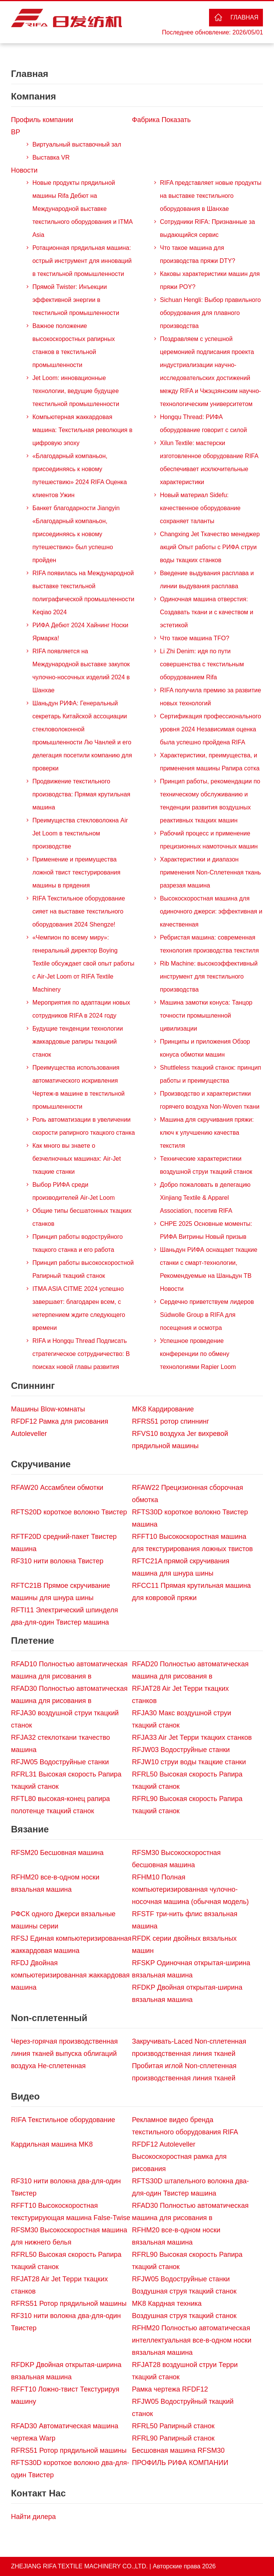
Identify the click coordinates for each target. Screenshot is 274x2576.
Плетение (32, 1640)
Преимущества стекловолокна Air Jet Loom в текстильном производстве (80, 833)
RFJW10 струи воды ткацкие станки (189, 1762)
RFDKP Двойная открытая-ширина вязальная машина (187, 1993)
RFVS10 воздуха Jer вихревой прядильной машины (180, 1440)
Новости (24, 170)
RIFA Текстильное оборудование (63, 2120)
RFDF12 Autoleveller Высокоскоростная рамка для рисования (179, 2156)
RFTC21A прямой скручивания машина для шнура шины (180, 1567)
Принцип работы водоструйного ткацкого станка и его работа (77, 1243)
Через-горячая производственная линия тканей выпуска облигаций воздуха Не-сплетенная (64, 2054)
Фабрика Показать (161, 120)
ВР (15, 132)
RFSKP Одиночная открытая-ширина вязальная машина (191, 1969)
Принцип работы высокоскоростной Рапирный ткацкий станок (83, 1269)
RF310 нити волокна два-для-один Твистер (66, 2187)
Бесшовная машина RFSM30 (178, 2450)
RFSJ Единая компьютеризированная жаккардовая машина (71, 1944)
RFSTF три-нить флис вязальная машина (184, 1920)
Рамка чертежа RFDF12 (170, 2389)
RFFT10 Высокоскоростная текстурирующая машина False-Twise (70, 2212)
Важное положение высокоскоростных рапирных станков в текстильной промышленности (73, 345)
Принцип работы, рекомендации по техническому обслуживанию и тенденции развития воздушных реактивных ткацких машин (210, 801)
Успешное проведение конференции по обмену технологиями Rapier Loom (198, 1354)
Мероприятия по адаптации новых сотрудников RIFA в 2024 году (81, 1009)
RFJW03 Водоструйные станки (181, 1750)
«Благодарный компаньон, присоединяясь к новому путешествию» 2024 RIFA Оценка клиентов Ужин (79, 475)
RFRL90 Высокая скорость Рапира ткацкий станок (187, 1805)
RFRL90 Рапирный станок (173, 2438)
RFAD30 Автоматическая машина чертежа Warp (64, 2432)
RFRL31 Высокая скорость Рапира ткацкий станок (66, 1780)
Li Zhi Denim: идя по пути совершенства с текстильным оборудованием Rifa (202, 664)
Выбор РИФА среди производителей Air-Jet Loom (73, 1191)
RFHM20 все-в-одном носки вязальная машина (55, 1883)
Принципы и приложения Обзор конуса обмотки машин (205, 1048)
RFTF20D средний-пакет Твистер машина (64, 1543)
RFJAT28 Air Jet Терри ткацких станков (180, 1695)
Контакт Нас (38, 2493)
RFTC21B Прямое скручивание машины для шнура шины (60, 1592)
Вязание (30, 1829)
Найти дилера (33, 2517)
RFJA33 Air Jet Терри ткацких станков (192, 1737)
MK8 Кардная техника (166, 2303)
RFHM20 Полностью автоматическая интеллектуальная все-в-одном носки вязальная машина (191, 2340)
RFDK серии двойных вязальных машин (184, 1944)
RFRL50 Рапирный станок (173, 2426)
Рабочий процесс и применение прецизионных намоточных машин (209, 840)
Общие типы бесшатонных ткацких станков (82, 1217)
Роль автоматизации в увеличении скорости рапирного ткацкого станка (83, 1126)
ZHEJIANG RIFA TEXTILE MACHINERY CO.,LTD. (79, 2566)
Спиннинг (33, 1385)
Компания (33, 96)
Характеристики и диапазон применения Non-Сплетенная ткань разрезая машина (210, 872)
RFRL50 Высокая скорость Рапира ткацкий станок (187, 1780)
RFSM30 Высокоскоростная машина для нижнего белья (69, 2236)
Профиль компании (42, 120)
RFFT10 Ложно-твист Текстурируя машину (65, 2395)
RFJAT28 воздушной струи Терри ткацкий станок (185, 2371)
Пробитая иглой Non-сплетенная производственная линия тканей (184, 2072)
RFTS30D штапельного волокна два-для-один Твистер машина (190, 2187)
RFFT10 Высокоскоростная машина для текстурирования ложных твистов (192, 1543)
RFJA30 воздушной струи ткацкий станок (65, 1719)
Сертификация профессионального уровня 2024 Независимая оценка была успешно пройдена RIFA (210, 729)
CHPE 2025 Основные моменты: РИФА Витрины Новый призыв (206, 1230)
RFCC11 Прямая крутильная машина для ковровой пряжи (191, 1592)
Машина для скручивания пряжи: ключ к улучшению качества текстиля (207, 1132)
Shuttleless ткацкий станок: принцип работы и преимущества (210, 1074)
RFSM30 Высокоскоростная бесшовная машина (176, 1859)
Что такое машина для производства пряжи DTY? (197, 254)
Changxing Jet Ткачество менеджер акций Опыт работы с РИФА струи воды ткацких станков (210, 547)
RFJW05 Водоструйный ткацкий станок (182, 2408)
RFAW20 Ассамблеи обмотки (57, 1487)
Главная (244, 17)
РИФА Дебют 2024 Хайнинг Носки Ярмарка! (80, 631)
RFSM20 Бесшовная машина (57, 1853)
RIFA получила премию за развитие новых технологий (210, 696)
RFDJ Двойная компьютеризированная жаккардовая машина (70, 1975)
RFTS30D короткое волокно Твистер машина (190, 1518)
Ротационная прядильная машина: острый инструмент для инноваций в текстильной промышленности (82, 261)
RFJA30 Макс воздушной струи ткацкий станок (181, 1719)
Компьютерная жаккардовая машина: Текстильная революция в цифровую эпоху (82, 430)
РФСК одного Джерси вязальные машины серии (63, 1920)
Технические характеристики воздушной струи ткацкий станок (206, 1165)
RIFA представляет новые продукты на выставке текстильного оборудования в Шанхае (210, 195)
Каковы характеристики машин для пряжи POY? (210, 280)
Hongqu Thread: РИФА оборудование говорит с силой (203, 423)
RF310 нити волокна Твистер (57, 1561)
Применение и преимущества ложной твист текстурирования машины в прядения (76, 872)
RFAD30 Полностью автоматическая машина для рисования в (69, 1695)
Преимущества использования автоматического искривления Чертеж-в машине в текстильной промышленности (78, 1087)
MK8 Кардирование (163, 1409)
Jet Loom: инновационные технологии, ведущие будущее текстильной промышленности (75, 391)
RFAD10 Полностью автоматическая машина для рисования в (69, 1670)
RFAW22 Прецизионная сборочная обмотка (187, 1494)
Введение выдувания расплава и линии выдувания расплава (207, 579)
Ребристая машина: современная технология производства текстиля (209, 944)
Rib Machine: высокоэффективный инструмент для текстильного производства (209, 976)
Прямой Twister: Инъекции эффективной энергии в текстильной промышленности (75, 300)
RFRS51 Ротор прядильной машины (68, 2303)
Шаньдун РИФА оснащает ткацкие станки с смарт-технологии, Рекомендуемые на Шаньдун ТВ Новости (209, 1269)
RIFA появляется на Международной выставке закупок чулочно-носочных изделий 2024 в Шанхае (81, 670)
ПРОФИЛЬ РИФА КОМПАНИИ (180, 2463)
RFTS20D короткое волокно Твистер (69, 1512)
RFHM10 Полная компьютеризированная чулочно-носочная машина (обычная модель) (190, 1889)
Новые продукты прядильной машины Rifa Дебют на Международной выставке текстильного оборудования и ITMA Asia (82, 208)
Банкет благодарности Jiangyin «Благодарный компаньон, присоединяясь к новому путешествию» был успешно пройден (76, 534)
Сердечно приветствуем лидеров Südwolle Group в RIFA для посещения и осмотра (207, 1315)
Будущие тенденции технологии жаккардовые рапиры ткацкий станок (77, 1041)
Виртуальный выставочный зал (76, 144)
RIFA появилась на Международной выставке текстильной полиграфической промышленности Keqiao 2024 (83, 592)
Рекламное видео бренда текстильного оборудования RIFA (185, 2126)
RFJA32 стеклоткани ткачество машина (60, 1744)
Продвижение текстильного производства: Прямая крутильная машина (81, 794)
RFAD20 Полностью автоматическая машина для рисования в (190, 1670)
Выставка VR (51, 157)
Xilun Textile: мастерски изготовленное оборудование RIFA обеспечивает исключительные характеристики (209, 462)
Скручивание (41, 1464)
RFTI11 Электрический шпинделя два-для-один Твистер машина (64, 1616)
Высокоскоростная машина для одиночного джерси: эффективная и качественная (211, 911)
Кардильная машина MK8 (52, 2144)
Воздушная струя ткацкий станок (184, 2291)
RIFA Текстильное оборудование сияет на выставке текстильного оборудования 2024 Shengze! (78, 911)
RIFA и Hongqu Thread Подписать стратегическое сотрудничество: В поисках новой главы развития (81, 1354)
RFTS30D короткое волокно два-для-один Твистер (70, 2469)
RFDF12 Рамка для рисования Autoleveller (59, 1427)
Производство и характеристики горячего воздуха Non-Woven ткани (209, 1100)
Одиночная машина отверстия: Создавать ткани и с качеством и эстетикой (206, 612)
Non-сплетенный (49, 2018)
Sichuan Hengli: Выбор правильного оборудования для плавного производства (210, 313)
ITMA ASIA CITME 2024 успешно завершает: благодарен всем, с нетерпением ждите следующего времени (78, 1308)
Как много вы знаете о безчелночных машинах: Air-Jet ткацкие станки (76, 1158)
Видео (25, 2096)
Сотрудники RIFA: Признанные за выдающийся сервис (207, 228)
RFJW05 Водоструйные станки (60, 1762)
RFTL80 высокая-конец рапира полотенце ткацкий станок (60, 1805)
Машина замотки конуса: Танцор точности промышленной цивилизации (206, 1015)
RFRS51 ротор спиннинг (170, 1421)
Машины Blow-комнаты (48, 1409)
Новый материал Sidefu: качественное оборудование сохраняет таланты (200, 508)
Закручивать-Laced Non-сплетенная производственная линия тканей (189, 2047)
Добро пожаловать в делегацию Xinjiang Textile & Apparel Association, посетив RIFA (205, 1197)
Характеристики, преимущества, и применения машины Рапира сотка (210, 762)
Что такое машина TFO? (194, 638)
